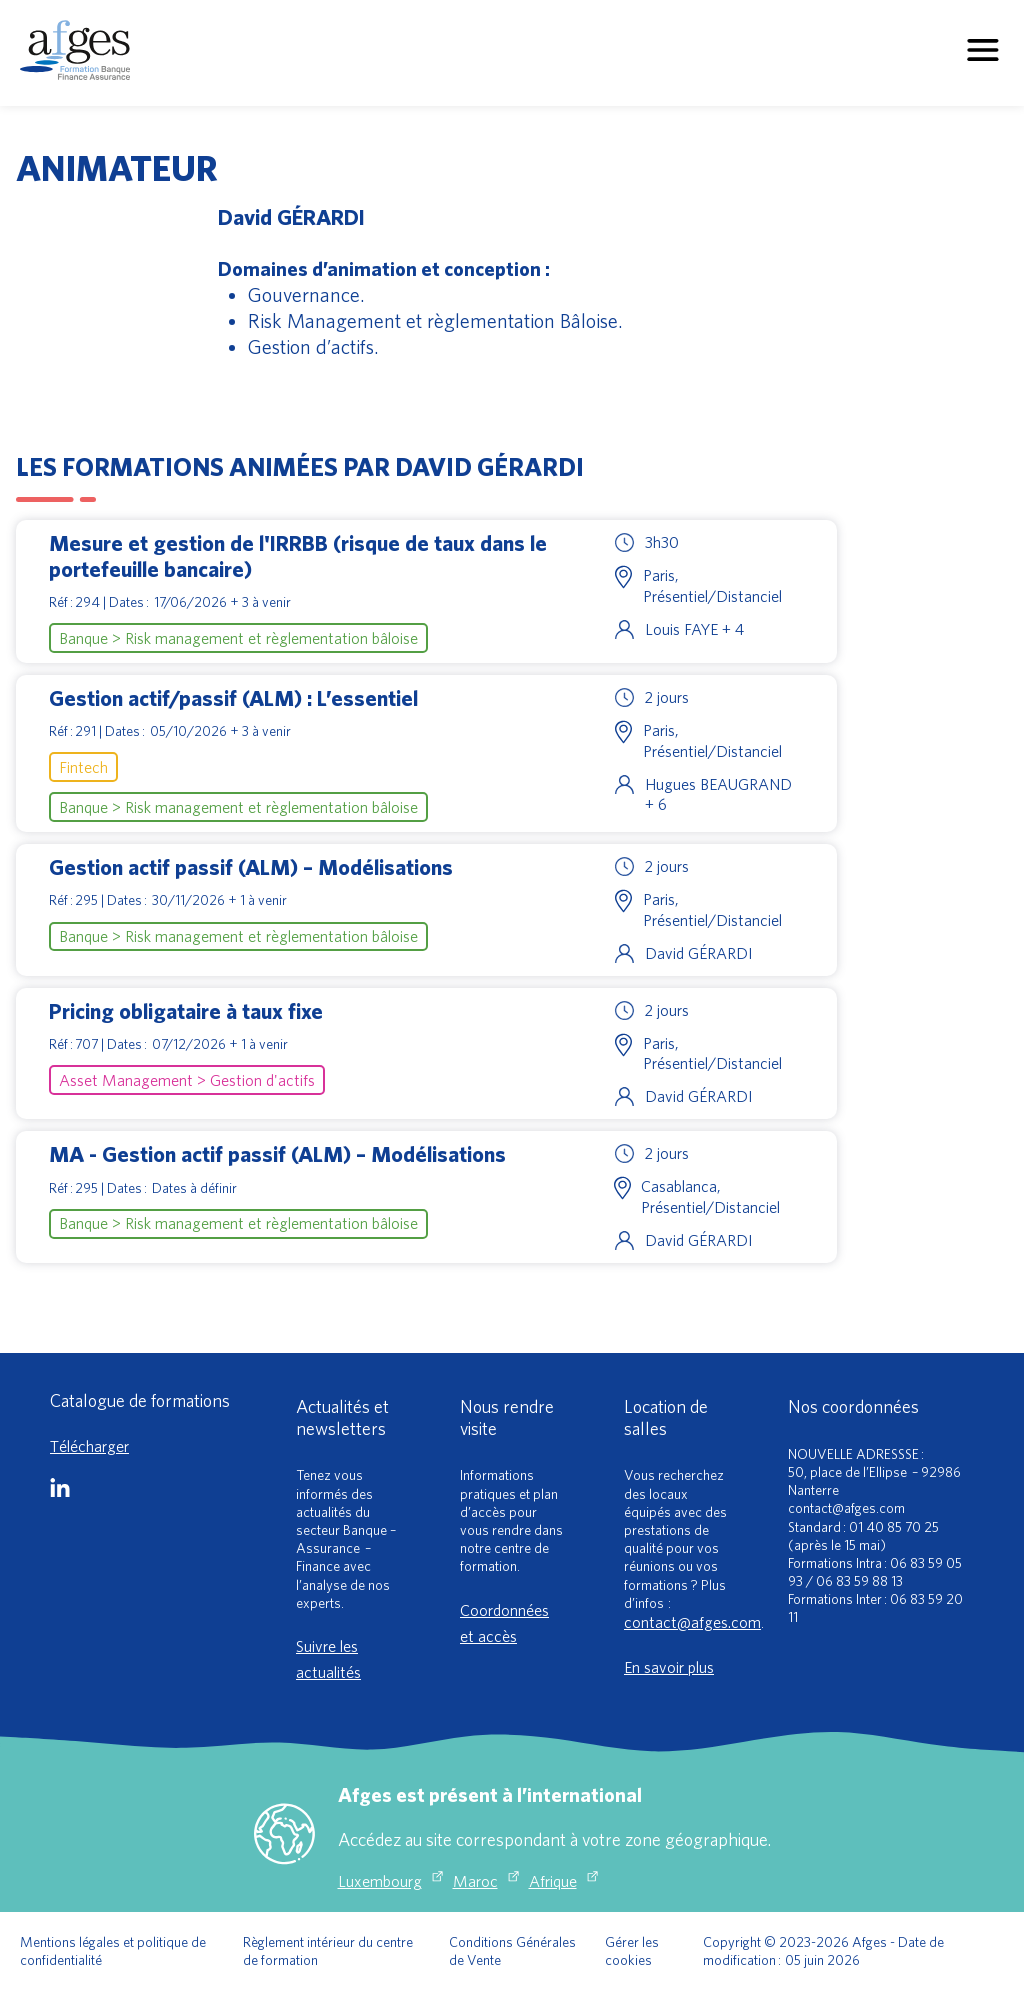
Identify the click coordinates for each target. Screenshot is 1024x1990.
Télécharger (89, 1446)
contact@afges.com (692, 1622)
